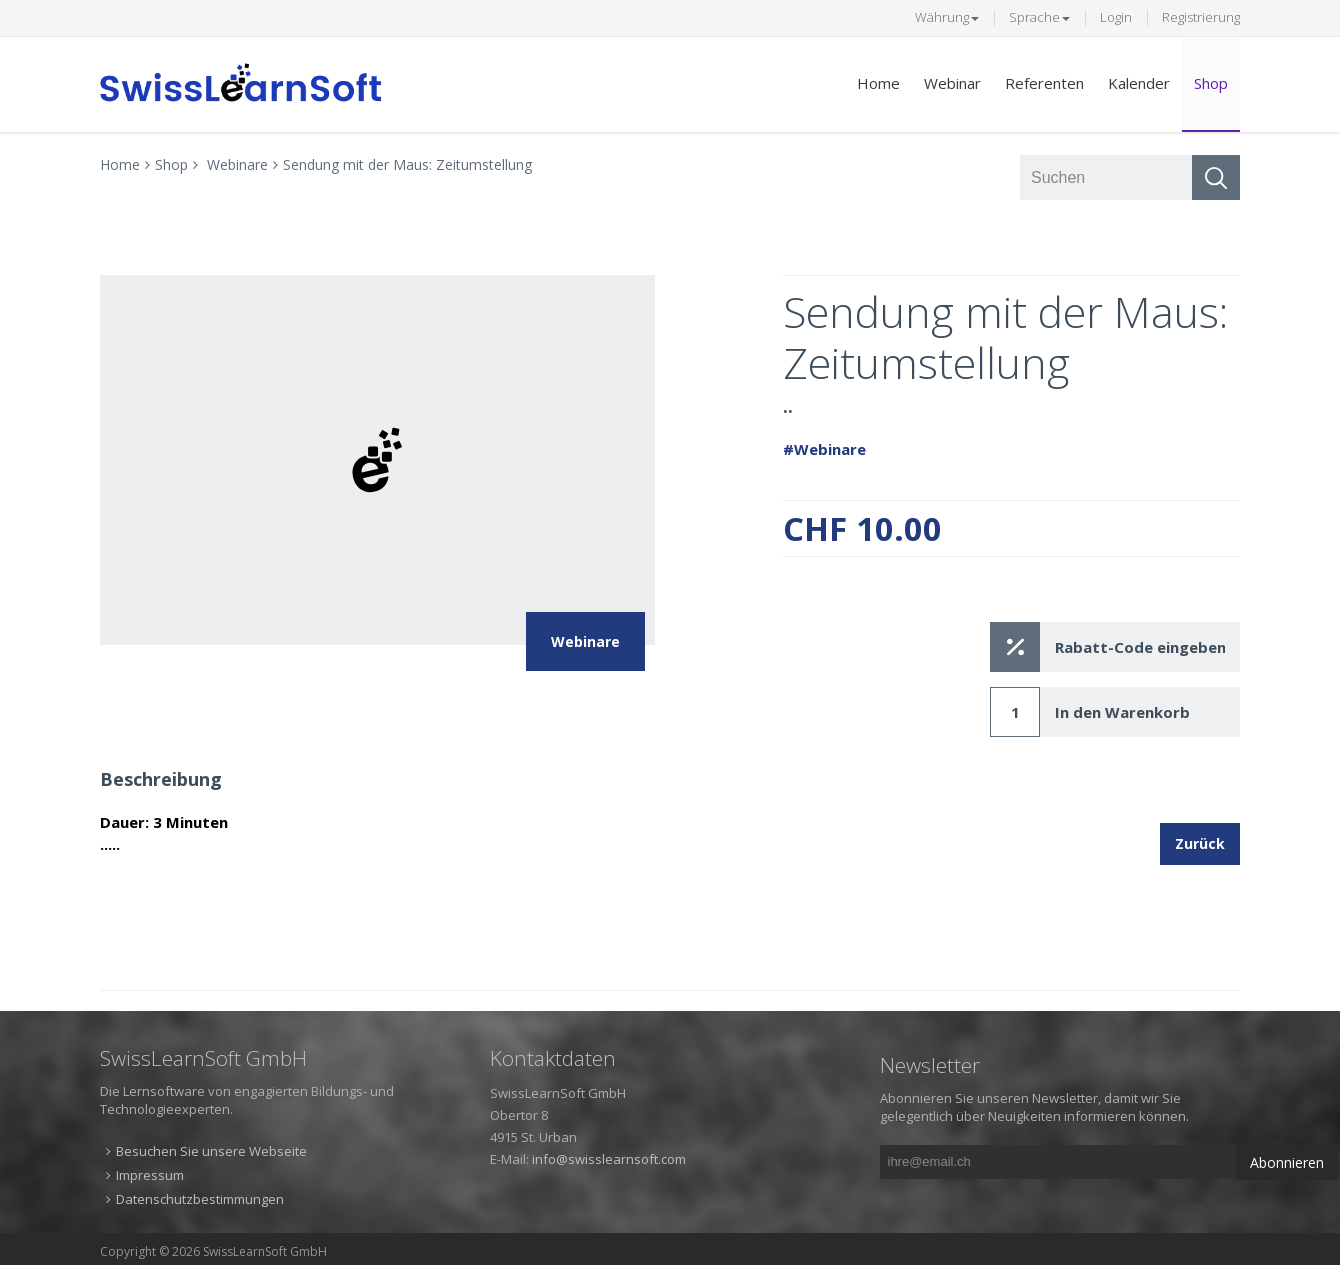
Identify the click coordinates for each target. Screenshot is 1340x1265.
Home (878, 83)
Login (1116, 17)
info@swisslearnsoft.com (609, 1159)
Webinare (237, 164)
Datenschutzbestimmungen (200, 1199)
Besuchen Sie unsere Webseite (211, 1151)
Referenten (1044, 83)
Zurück (1200, 843)
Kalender (1139, 83)
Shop (1211, 83)
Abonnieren (1287, 1162)
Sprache (1039, 17)
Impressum (150, 1175)
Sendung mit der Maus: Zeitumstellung (407, 164)
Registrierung (1201, 17)
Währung (947, 17)
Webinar (952, 83)
